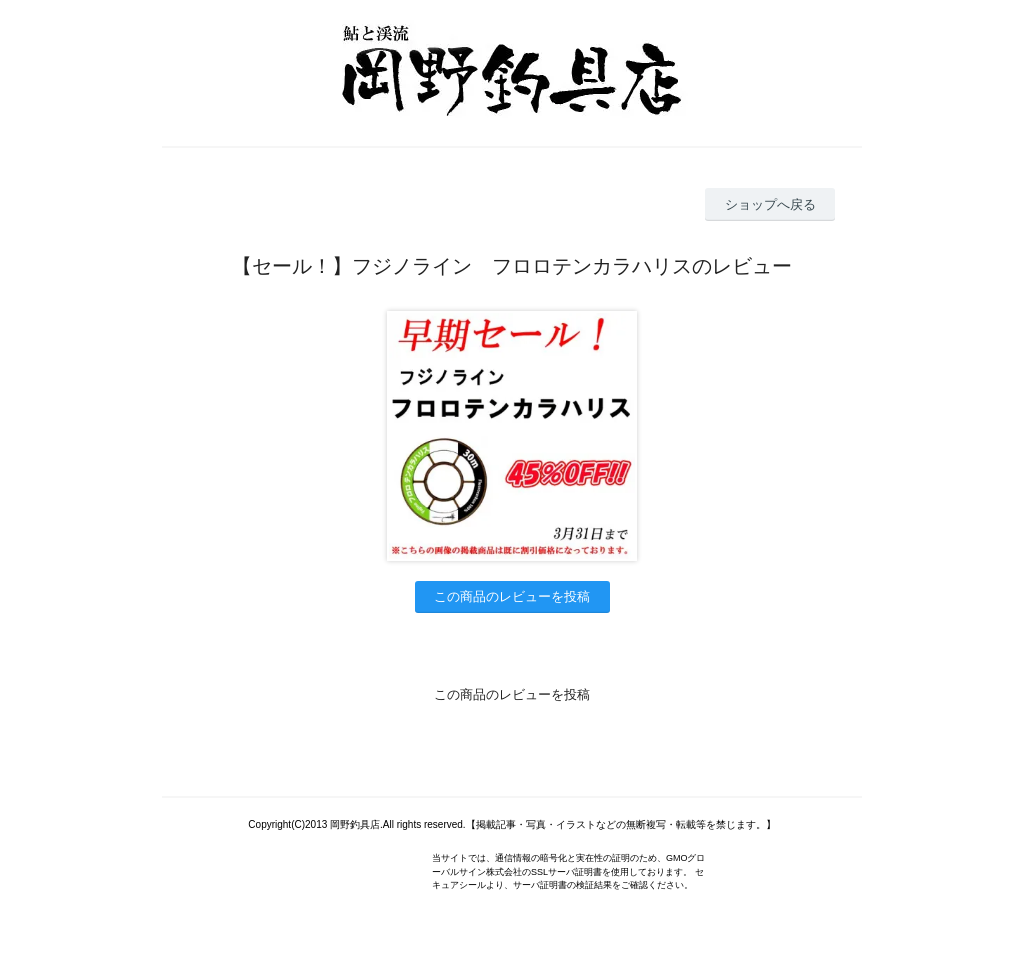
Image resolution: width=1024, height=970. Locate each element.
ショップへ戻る (770, 204)
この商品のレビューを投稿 (512, 596)
